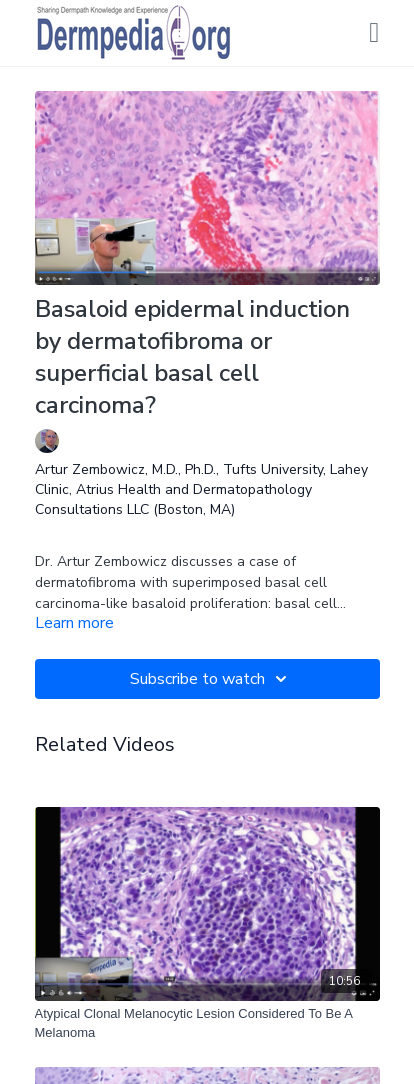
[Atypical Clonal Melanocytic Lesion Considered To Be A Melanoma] (207, 1023)
